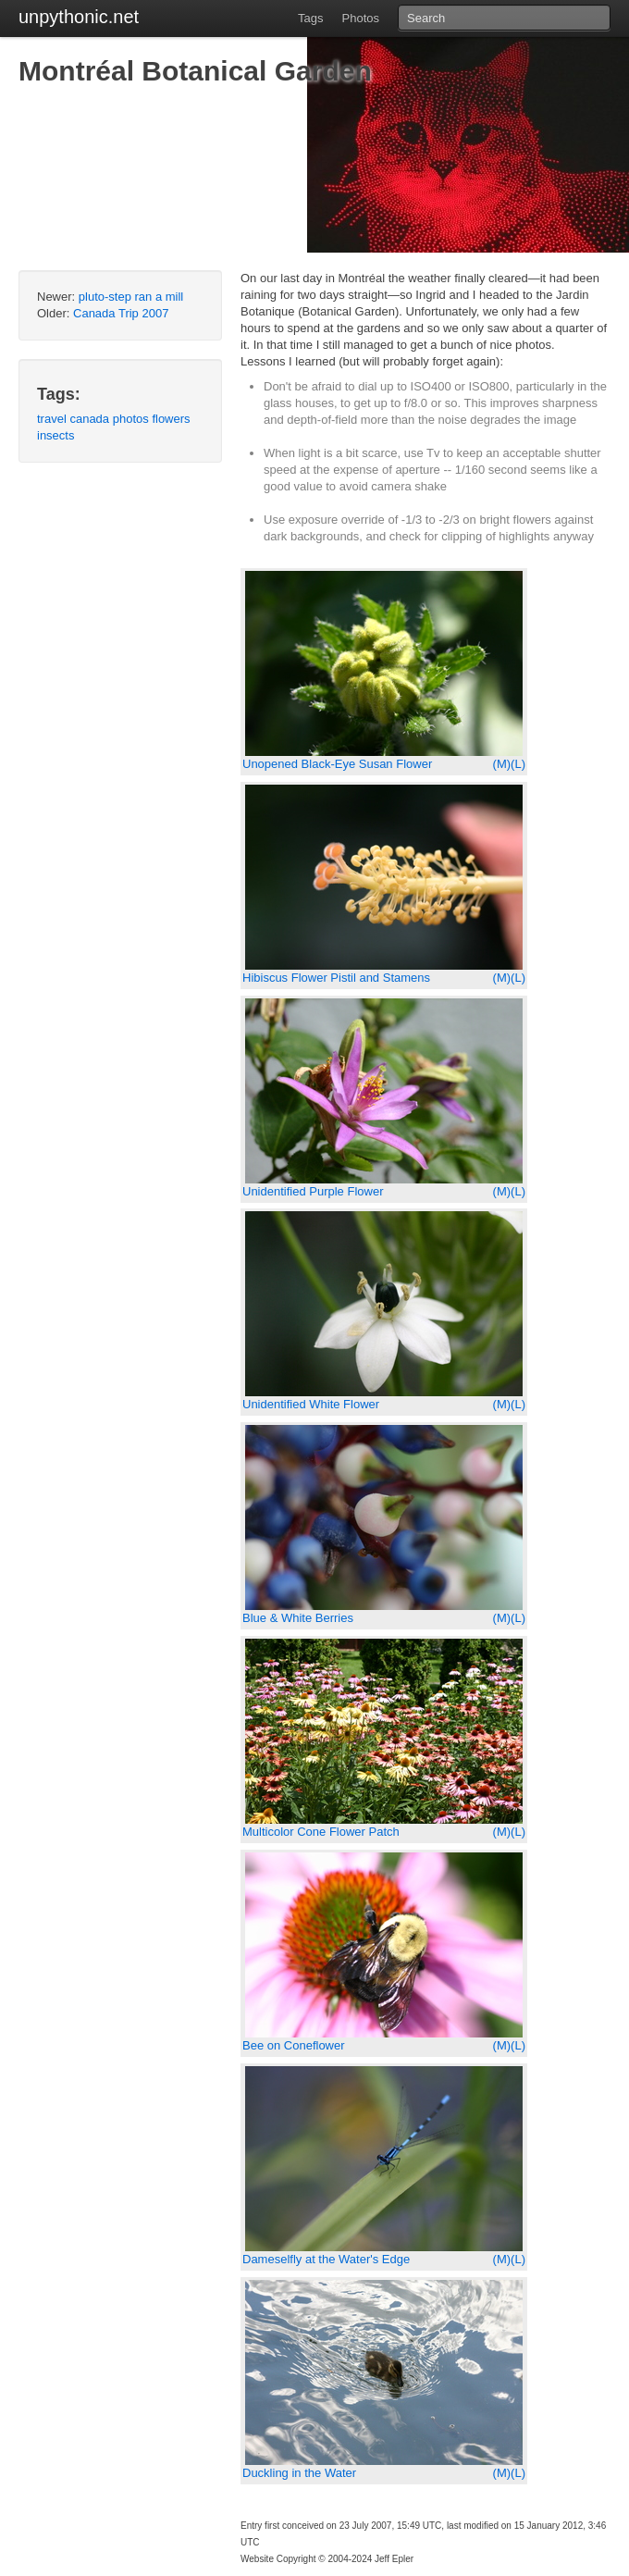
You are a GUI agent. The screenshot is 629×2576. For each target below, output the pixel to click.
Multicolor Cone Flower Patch (321, 1832)
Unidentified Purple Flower (312, 1191)
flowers (171, 419)
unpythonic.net (78, 16)
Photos (360, 18)
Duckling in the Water (299, 2473)
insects (55, 435)
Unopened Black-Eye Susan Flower (337, 764)
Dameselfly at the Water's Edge (326, 2259)
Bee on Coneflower (293, 2045)
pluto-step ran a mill (131, 296)
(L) (518, 764)
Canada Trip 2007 (120, 313)
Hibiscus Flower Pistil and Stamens (336, 978)
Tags (310, 18)
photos (131, 419)
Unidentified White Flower (310, 1404)
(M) (502, 764)
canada (89, 419)
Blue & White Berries (297, 1618)
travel (52, 419)
